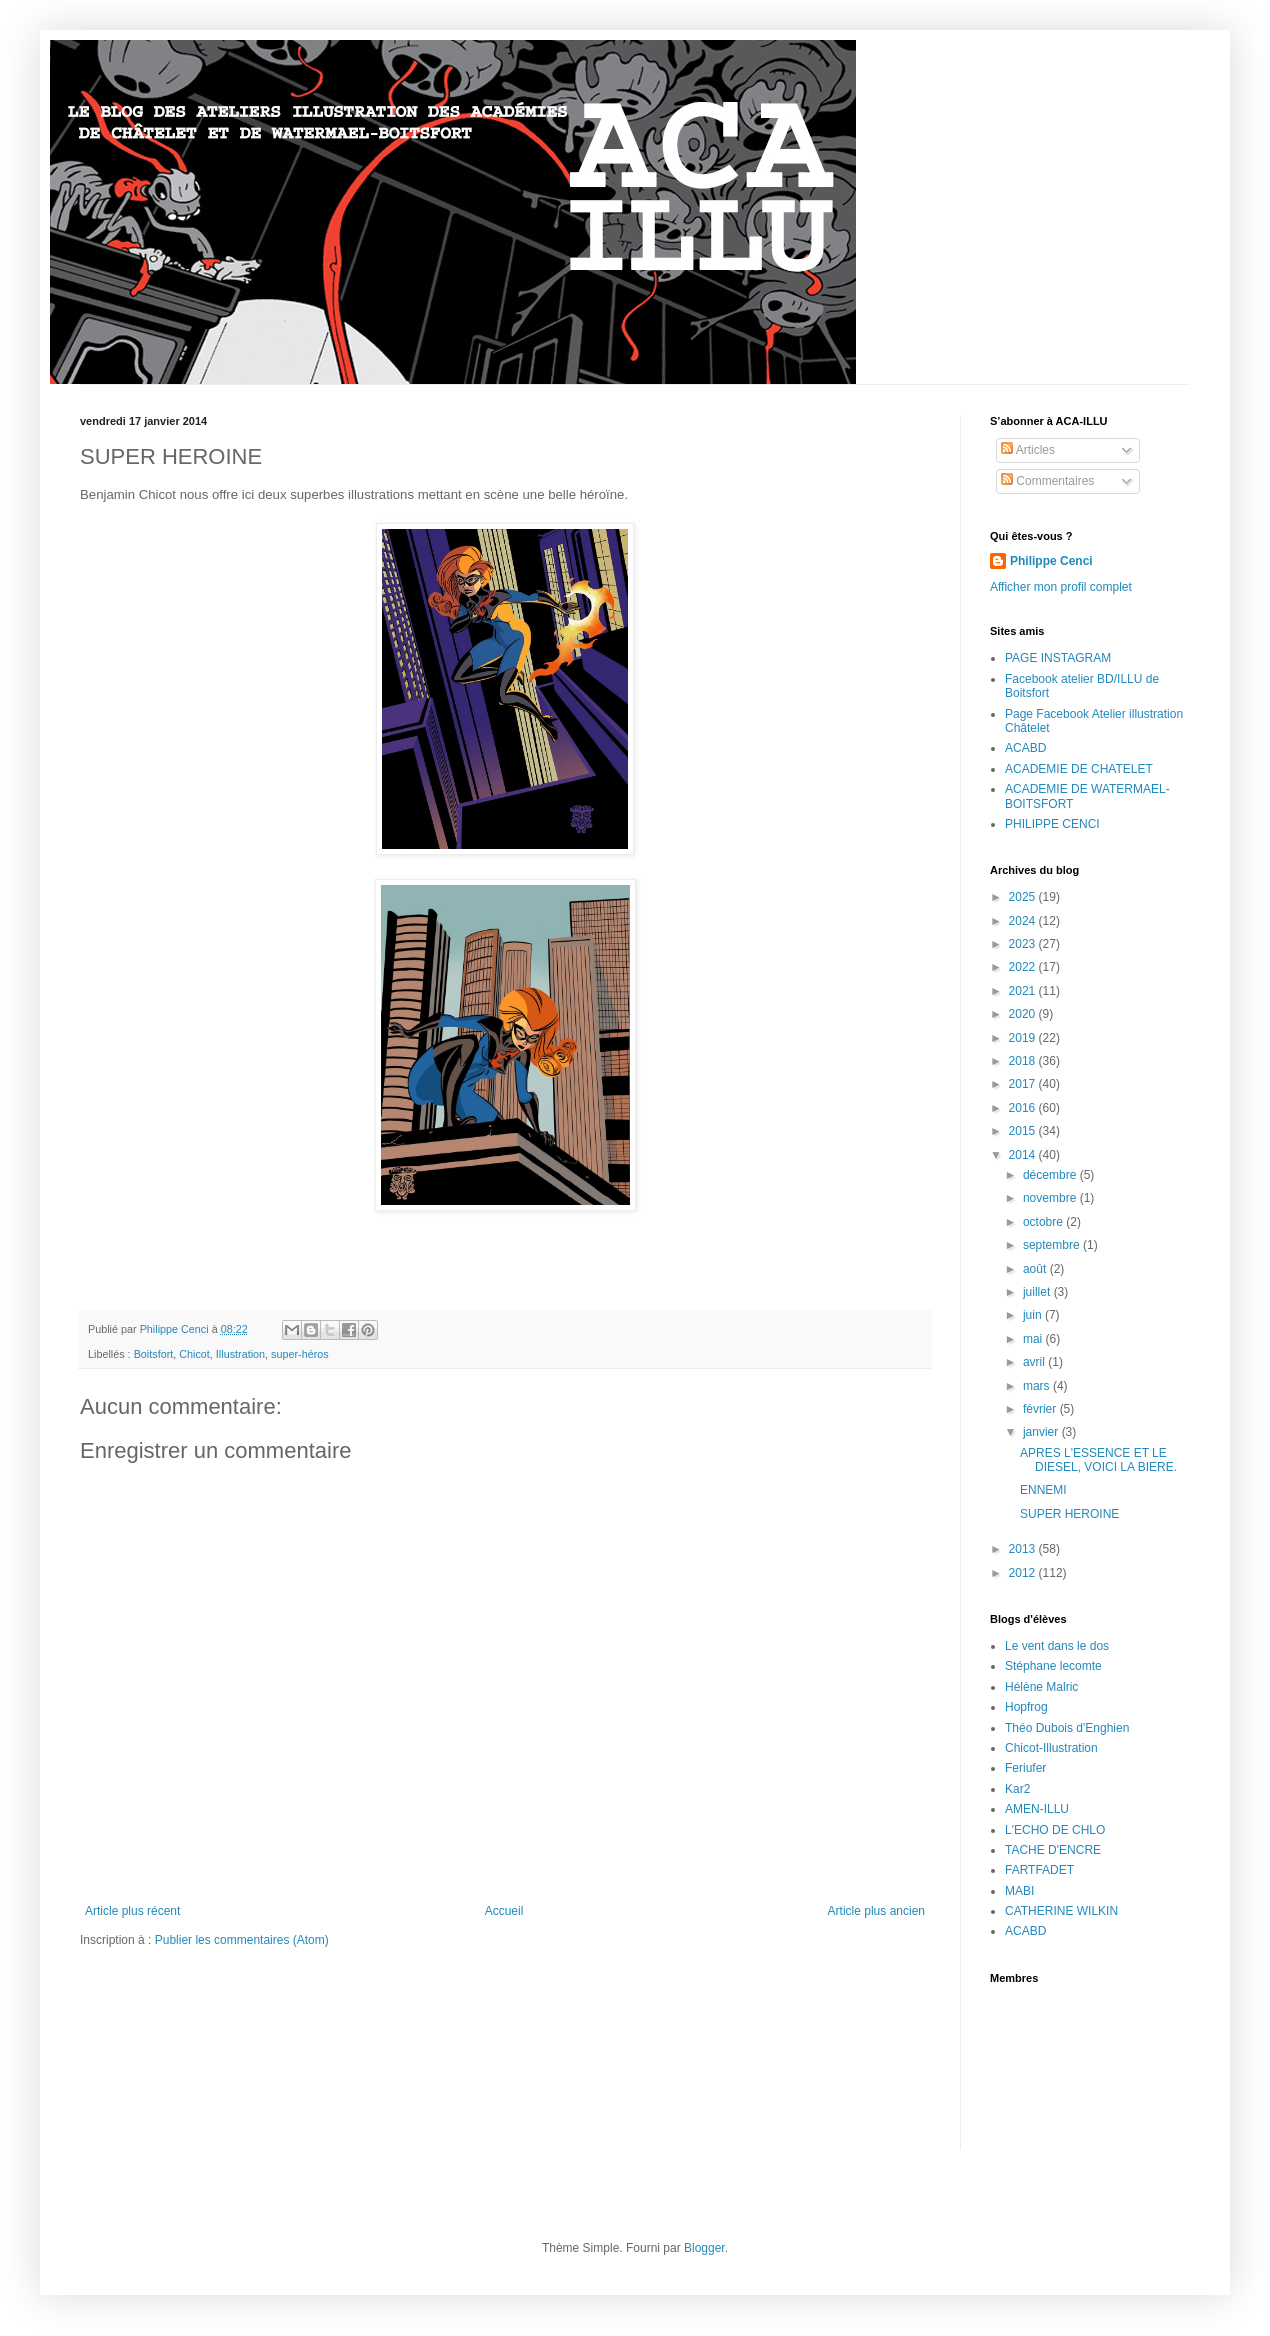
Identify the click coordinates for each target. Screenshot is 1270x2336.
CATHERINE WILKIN (1061, 1911)
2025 (1024, 897)
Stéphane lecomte (1053, 1666)
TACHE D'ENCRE (1053, 1850)
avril (1035, 1362)
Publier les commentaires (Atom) (242, 1940)
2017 (1024, 1084)
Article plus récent (132, 1911)
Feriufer (1025, 1768)
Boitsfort (154, 1354)
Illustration (240, 1354)
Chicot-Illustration (1051, 1748)
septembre (1053, 1245)
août (1036, 1269)
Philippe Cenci (1051, 561)
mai (1034, 1339)
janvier (1042, 1432)
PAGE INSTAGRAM (1058, 658)
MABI (1019, 1891)
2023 (1024, 944)
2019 (1024, 1038)
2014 (1024, 1155)
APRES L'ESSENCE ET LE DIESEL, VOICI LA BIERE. (1098, 1460)
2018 (1024, 1061)
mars (1038, 1386)
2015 (1024, 1131)
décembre (1051, 1175)
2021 (1024, 991)
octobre (1044, 1222)
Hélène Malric (1041, 1687)
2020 (1024, 1014)
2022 (1024, 967)
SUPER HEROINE (1069, 1514)
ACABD (1025, 748)
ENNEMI (1043, 1490)
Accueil (504, 1911)
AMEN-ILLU (1037, 1809)
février (1041, 1409)
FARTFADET (1039, 1870)
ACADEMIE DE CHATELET (1079, 769)
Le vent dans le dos (1057, 1646)
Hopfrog (1026, 1707)
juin (1034, 1315)
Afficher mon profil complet (1061, 587)
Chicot (194, 1354)
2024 (1024, 921)
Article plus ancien (876, 1911)
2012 (1024, 1573)
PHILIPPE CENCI (1052, 824)
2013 (1024, 1549)
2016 (1024, 1108)
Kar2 (1017, 1789)
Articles (1028, 450)
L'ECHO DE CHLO (1055, 1830)
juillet (1038, 1292)
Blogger (704, 2248)
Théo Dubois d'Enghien (1067, 1728)
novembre (1051, 1198)
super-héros (300, 1354)
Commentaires (1047, 481)
